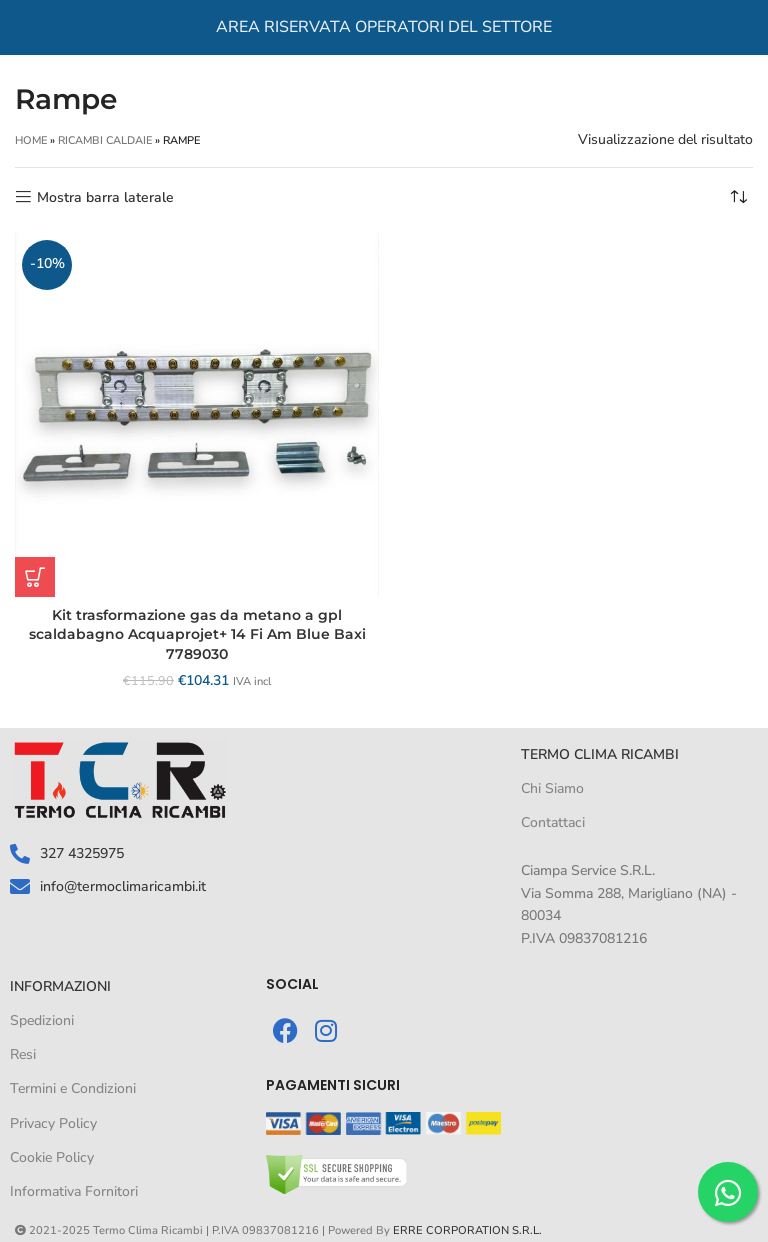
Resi (23, 1054)
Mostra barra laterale (105, 197)
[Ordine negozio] (738, 198)
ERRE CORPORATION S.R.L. (467, 1230)
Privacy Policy (53, 1123)
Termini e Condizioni (73, 1088)
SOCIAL (292, 984)
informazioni (60, 986)
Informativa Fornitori (74, 1191)
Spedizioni (42, 1020)
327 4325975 (82, 853)
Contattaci (553, 822)
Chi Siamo (552, 788)
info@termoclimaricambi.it (121, 885)
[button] (35, 577)
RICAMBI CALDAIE (105, 140)
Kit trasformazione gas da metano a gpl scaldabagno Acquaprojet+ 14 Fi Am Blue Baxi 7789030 (197, 634)
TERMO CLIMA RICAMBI (600, 754)
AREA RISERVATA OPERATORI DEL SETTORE (384, 27)
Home (31, 140)
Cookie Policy (52, 1157)
